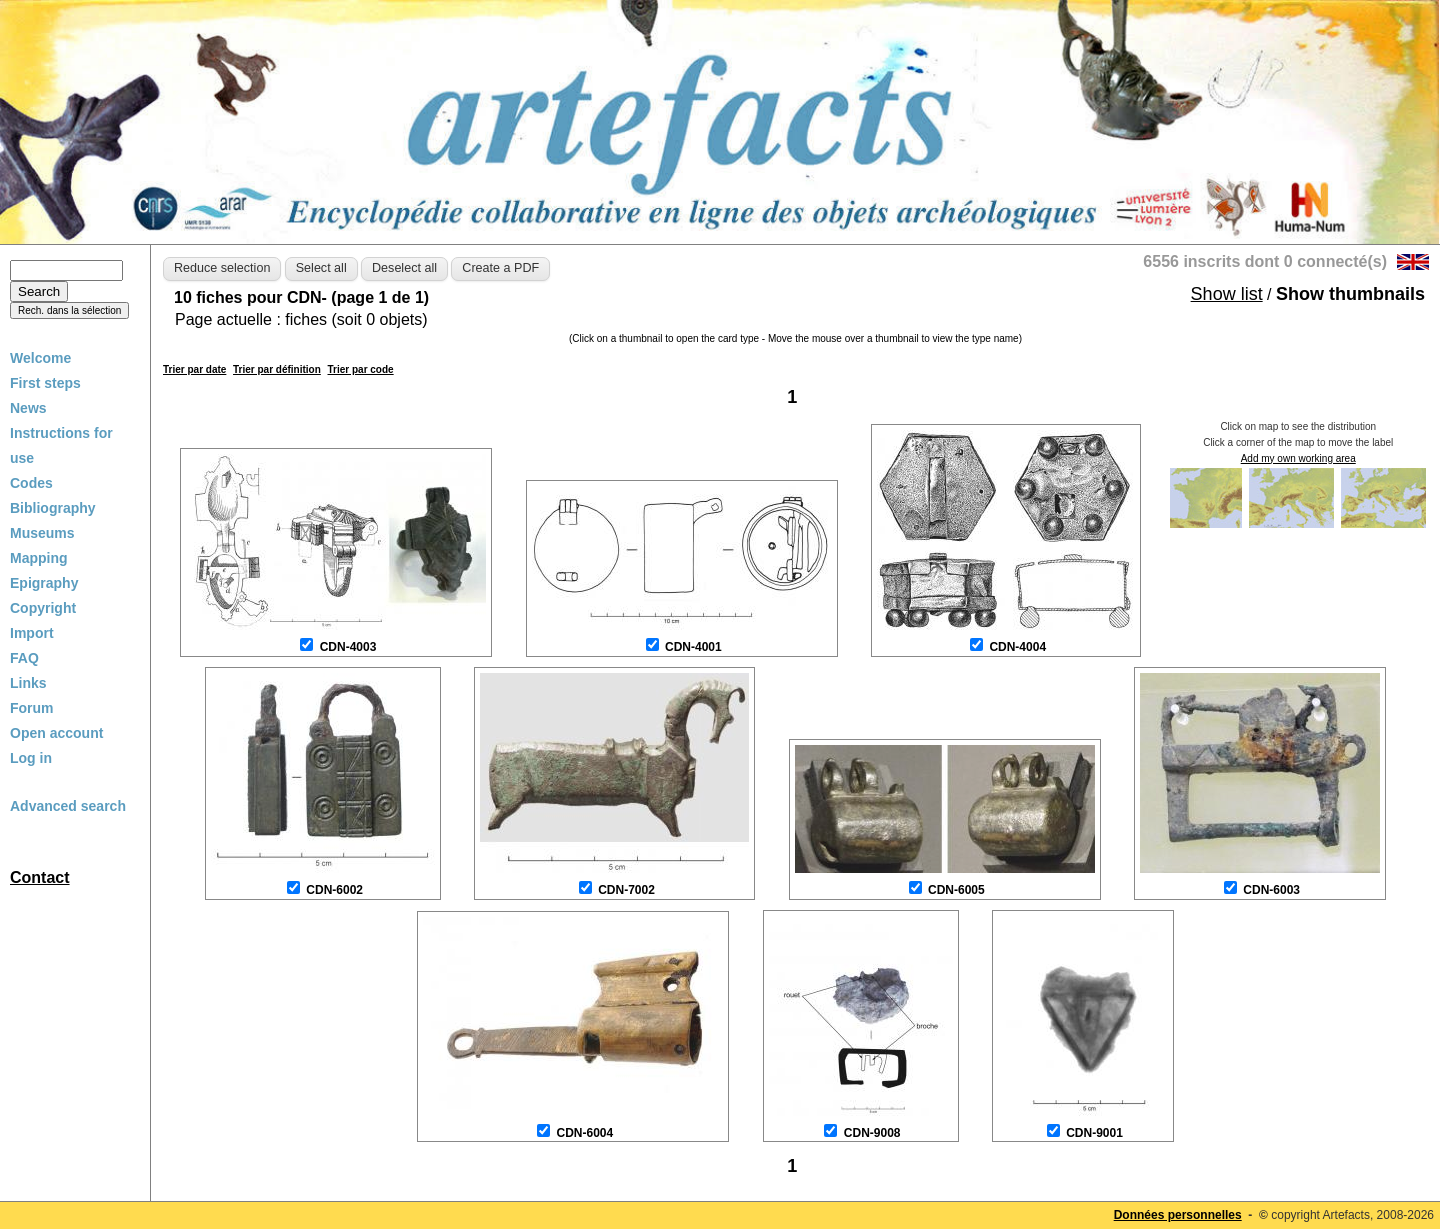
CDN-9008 (872, 1133)
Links (28, 683)
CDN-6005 (956, 890)
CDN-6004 (584, 1133)
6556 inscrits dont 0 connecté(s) (1265, 261)
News (28, 408)
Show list (1227, 294)
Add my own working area (1298, 458)
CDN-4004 (1017, 647)
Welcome (40, 358)
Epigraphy (44, 583)
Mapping (39, 558)
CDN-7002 (626, 890)
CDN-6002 (334, 890)
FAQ (24, 658)
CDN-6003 (1271, 890)
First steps (45, 383)
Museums (42, 533)
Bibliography (53, 508)
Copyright (43, 608)
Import (32, 633)
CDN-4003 (348, 647)
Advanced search (68, 806)
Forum (32, 708)
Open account (56, 733)
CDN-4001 (693, 647)
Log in (31, 758)
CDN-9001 (1094, 1133)
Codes (31, 483)
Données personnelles (1178, 1215)
